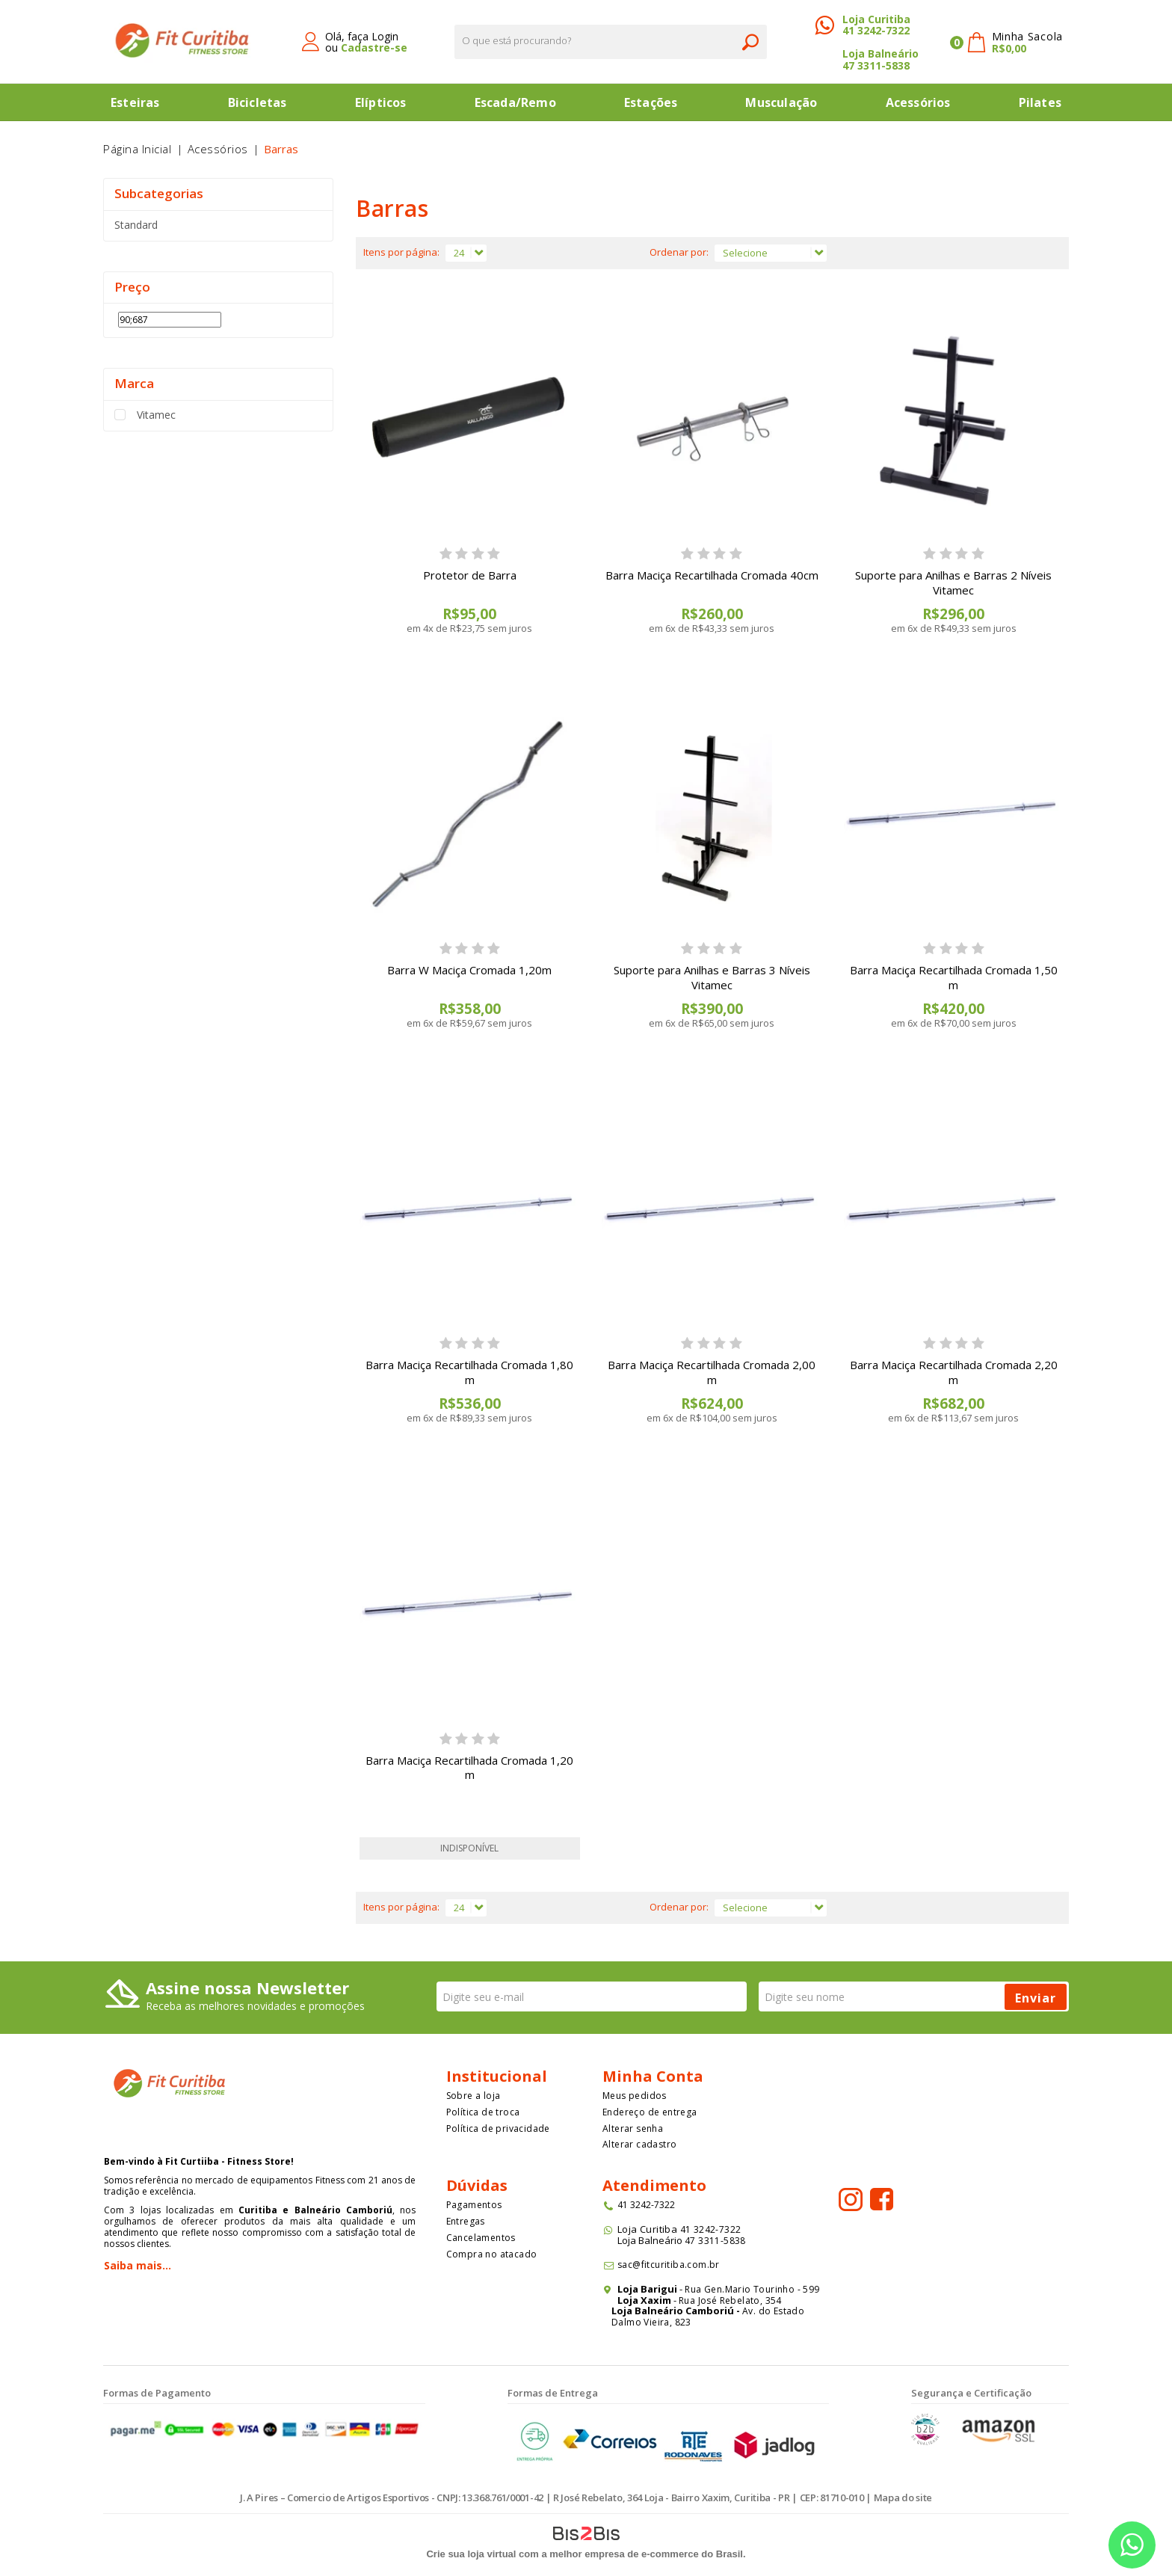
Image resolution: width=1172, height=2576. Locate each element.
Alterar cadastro (639, 2144)
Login (384, 36)
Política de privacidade (498, 2128)
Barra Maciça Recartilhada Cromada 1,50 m (954, 977)
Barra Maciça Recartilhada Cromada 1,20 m (469, 1768)
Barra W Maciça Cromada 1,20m (469, 969)
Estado (788, 2311)
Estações (651, 102)
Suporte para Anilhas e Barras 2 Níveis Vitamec (953, 582)
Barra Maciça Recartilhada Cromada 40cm (711, 575)
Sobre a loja (473, 2095)
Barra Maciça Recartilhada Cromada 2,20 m (954, 1372)
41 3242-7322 (876, 30)
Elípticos (381, 102)
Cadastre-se (374, 47)
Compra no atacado (491, 2254)
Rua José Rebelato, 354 (731, 2300)
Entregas (465, 2221)
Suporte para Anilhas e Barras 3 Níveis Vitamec (712, 977)
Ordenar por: (679, 252)
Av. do (756, 2311)
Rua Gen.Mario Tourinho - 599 (752, 2289)
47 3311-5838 (876, 65)
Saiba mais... (137, 2265)
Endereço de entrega (649, 2112)
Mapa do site (903, 2497)
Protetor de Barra (469, 575)
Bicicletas (257, 102)
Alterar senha (632, 2128)
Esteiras (135, 102)
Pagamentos (474, 2204)
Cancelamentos (481, 2237)
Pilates (1040, 102)
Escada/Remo (515, 102)
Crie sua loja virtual (471, 2554)
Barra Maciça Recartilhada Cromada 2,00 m (711, 1372)
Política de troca (483, 2112)
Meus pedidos (634, 2095)
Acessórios (918, 102)
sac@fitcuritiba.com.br (668, 2264)
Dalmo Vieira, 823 (651, 2322)
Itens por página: (401, 252)
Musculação (781, 102)
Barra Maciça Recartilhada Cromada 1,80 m (469, 1372)
